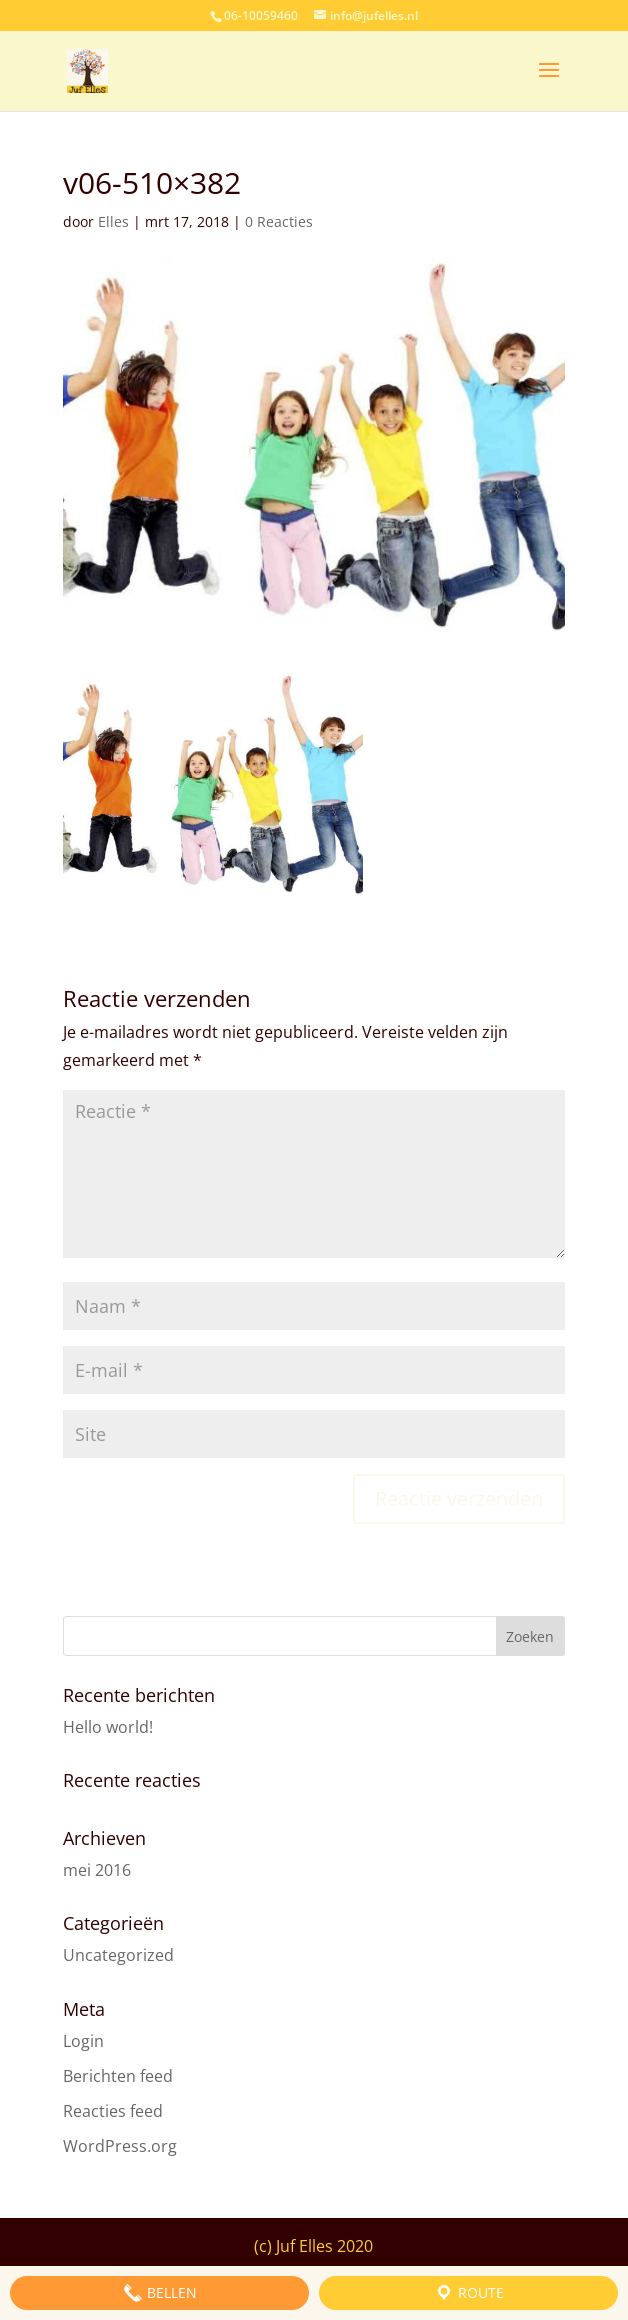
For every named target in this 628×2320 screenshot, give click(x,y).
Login (83, 2041)
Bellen (160, 2293)
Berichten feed (118, 2076)
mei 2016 (97, 1870)
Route (469, 2293)
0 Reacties (279, 221)
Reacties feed (113, 2111)
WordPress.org (120, 2146)
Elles (113, 221)
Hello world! (108, 1727)
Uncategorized (118, 1955)
